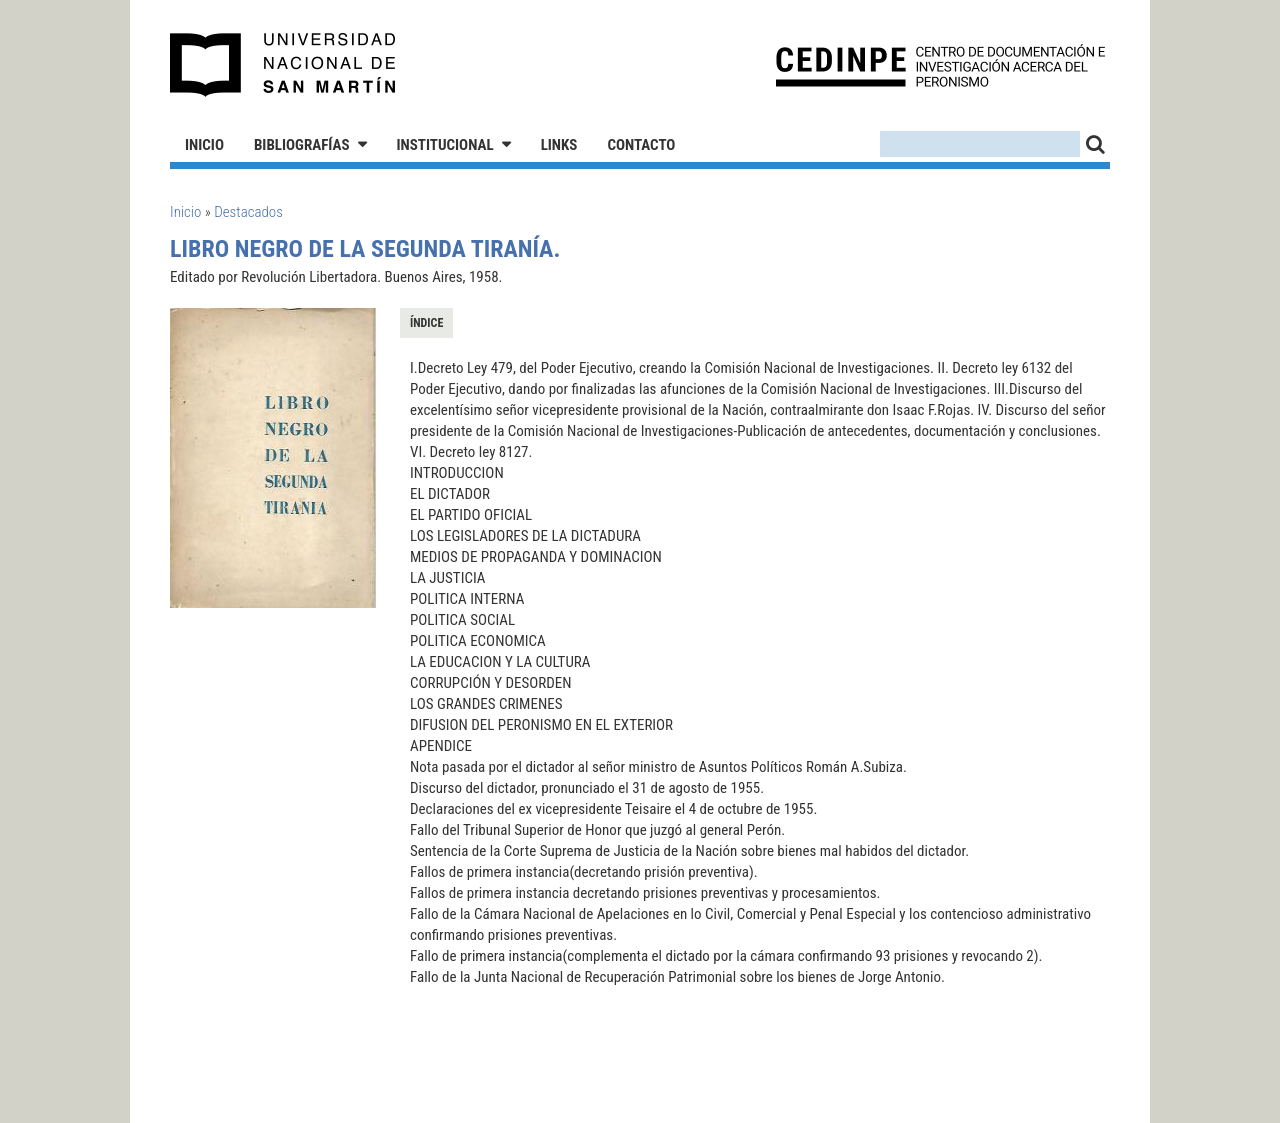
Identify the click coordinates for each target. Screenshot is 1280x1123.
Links (559, 145)
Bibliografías (302, 145)
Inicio (204, 145)
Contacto (641, 145)
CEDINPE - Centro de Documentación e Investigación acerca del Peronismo (940, 65)
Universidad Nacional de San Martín (283, 65)
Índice (426, 323)
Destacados (248, 212)
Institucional (445, 145)
